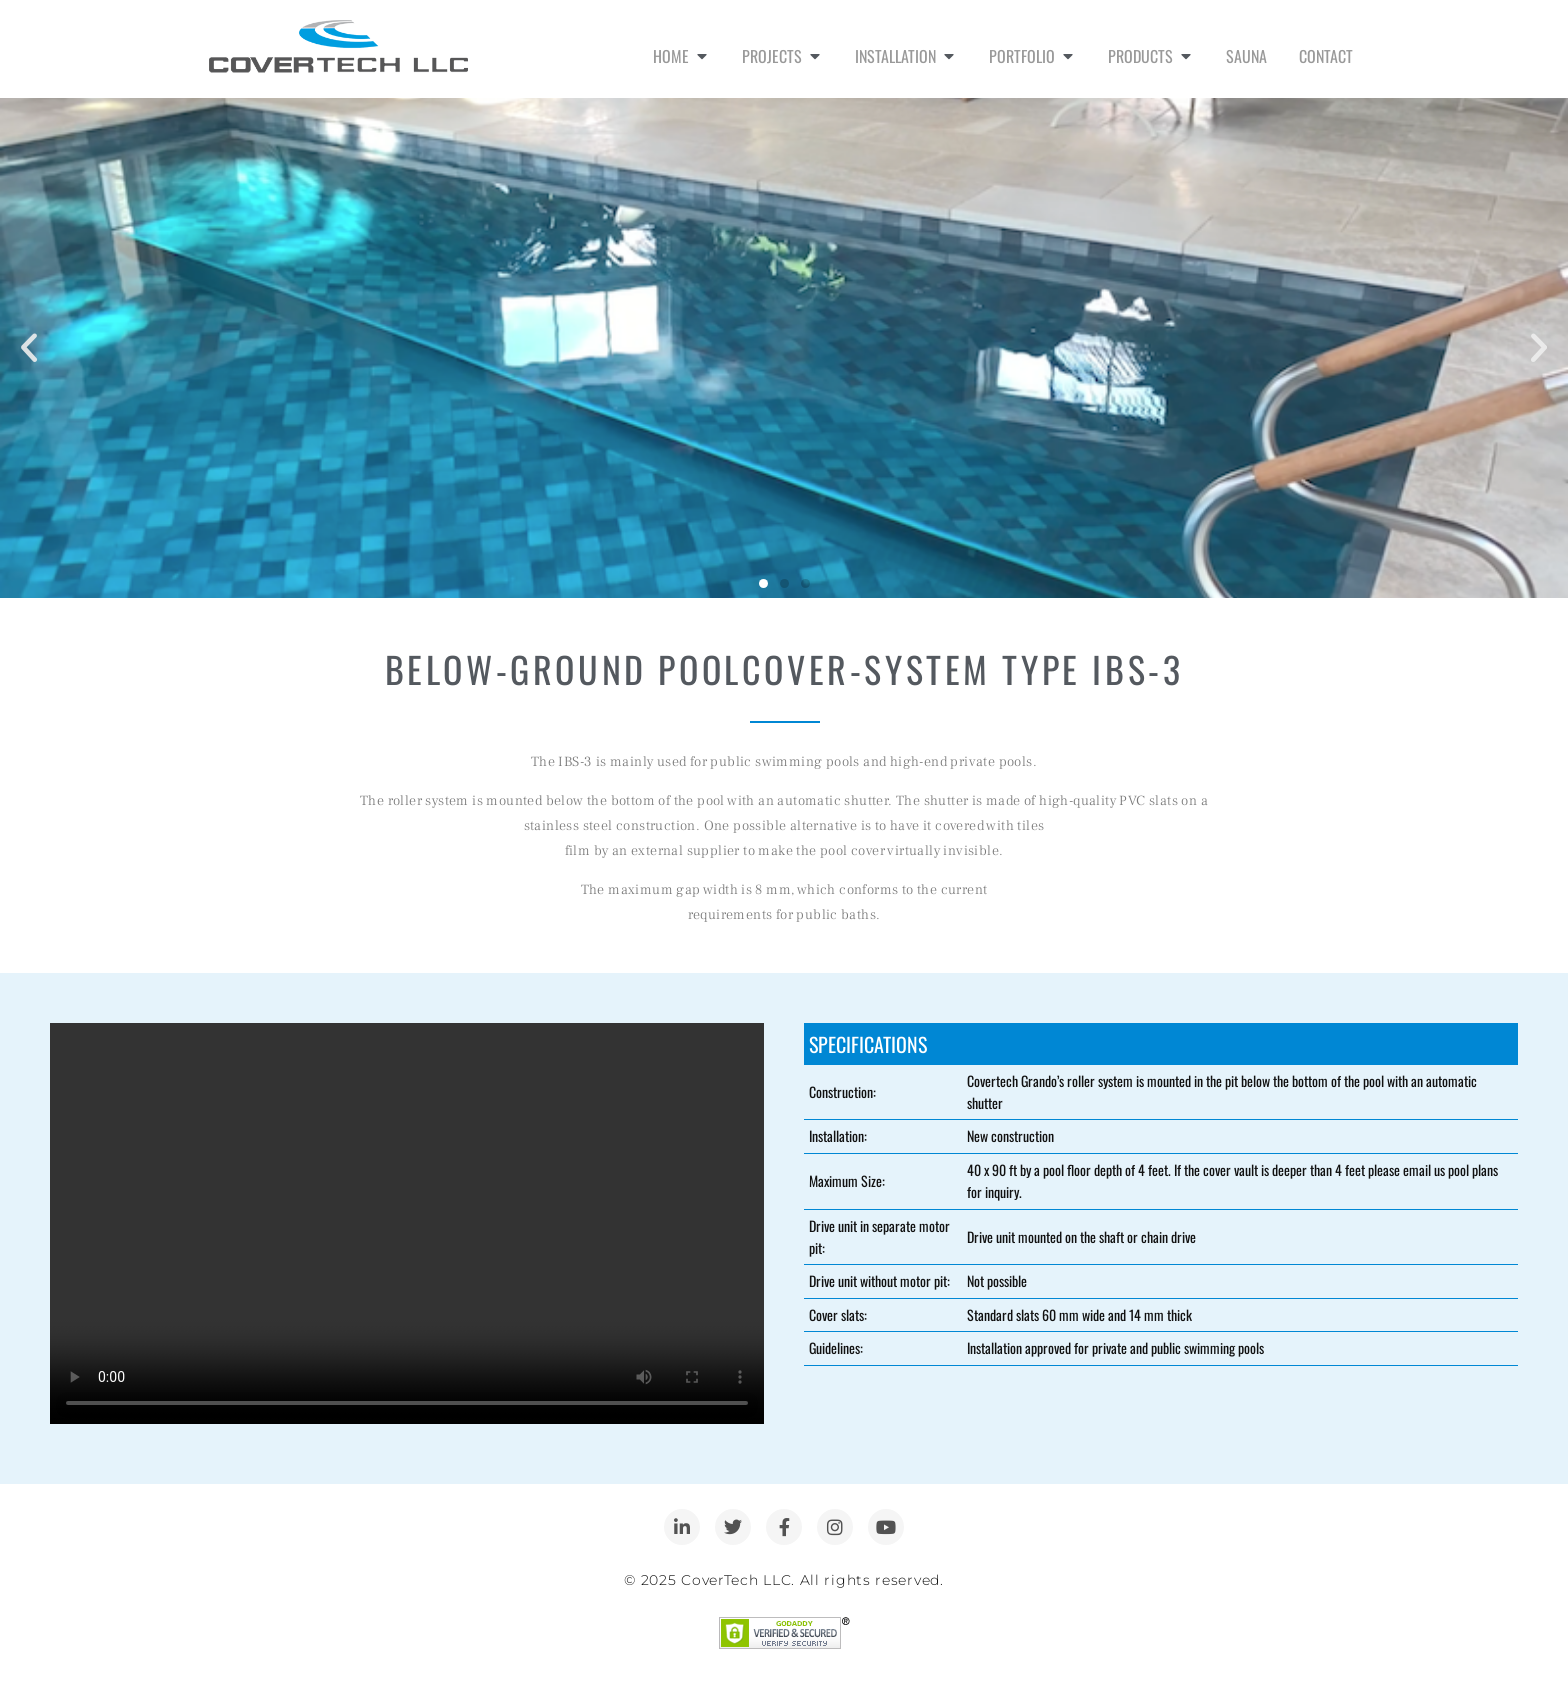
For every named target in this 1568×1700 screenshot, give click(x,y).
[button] (29, 348)
